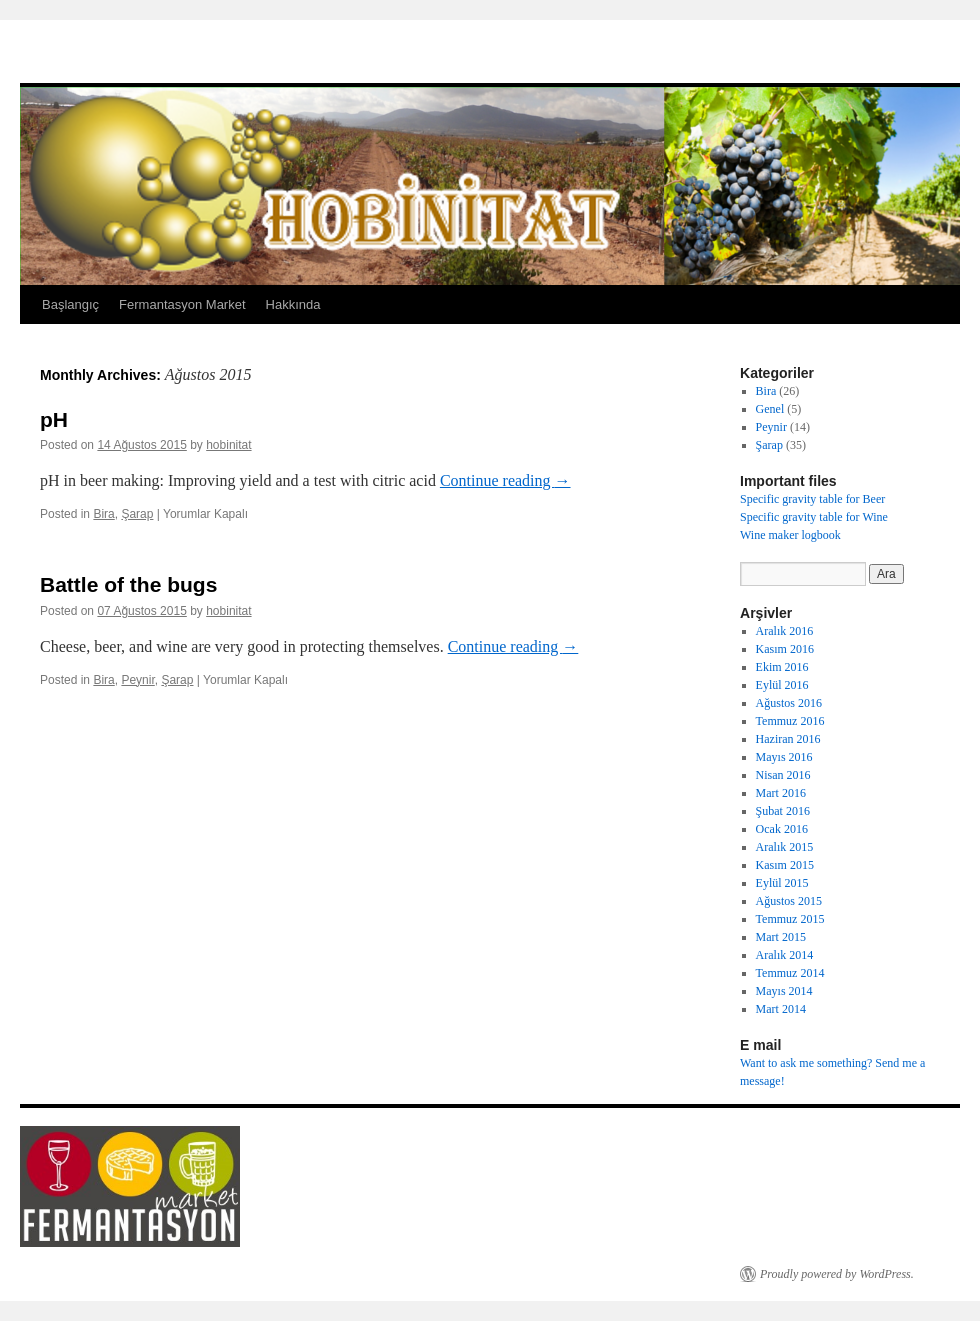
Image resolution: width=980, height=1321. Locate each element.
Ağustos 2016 (789, 703)
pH (54, 419)
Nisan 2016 (783, 775)
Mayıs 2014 (784, 991)
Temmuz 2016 (790, 721)
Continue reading (505, 480)
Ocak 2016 (782, 829)
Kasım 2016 (785, 649)
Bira (103, 514)
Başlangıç (70, 304)
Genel (770, 409)
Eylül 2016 (782, 685)
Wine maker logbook (790, 535)
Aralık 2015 (785, 847)
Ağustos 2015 (789, 901)
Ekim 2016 (782, 667)
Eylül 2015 (782, 883)
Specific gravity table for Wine (814, 517)
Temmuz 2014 (790, 973)
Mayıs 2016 (784, 757)
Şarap (137, 514)
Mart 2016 (781, 793)
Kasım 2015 (785, 865)
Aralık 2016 (785, 631)
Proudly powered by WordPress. (837, 1274)
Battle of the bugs (128, 584)
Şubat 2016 (783, 811)
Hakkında (293, 304)
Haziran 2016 (788, 739)
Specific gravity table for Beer (812, 499)
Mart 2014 (781, 1009)
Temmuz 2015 (790, 919)
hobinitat (228, 445)
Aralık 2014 (785, 955)
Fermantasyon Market (182, 304)
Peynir (137, 680)
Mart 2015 (781, 937)
